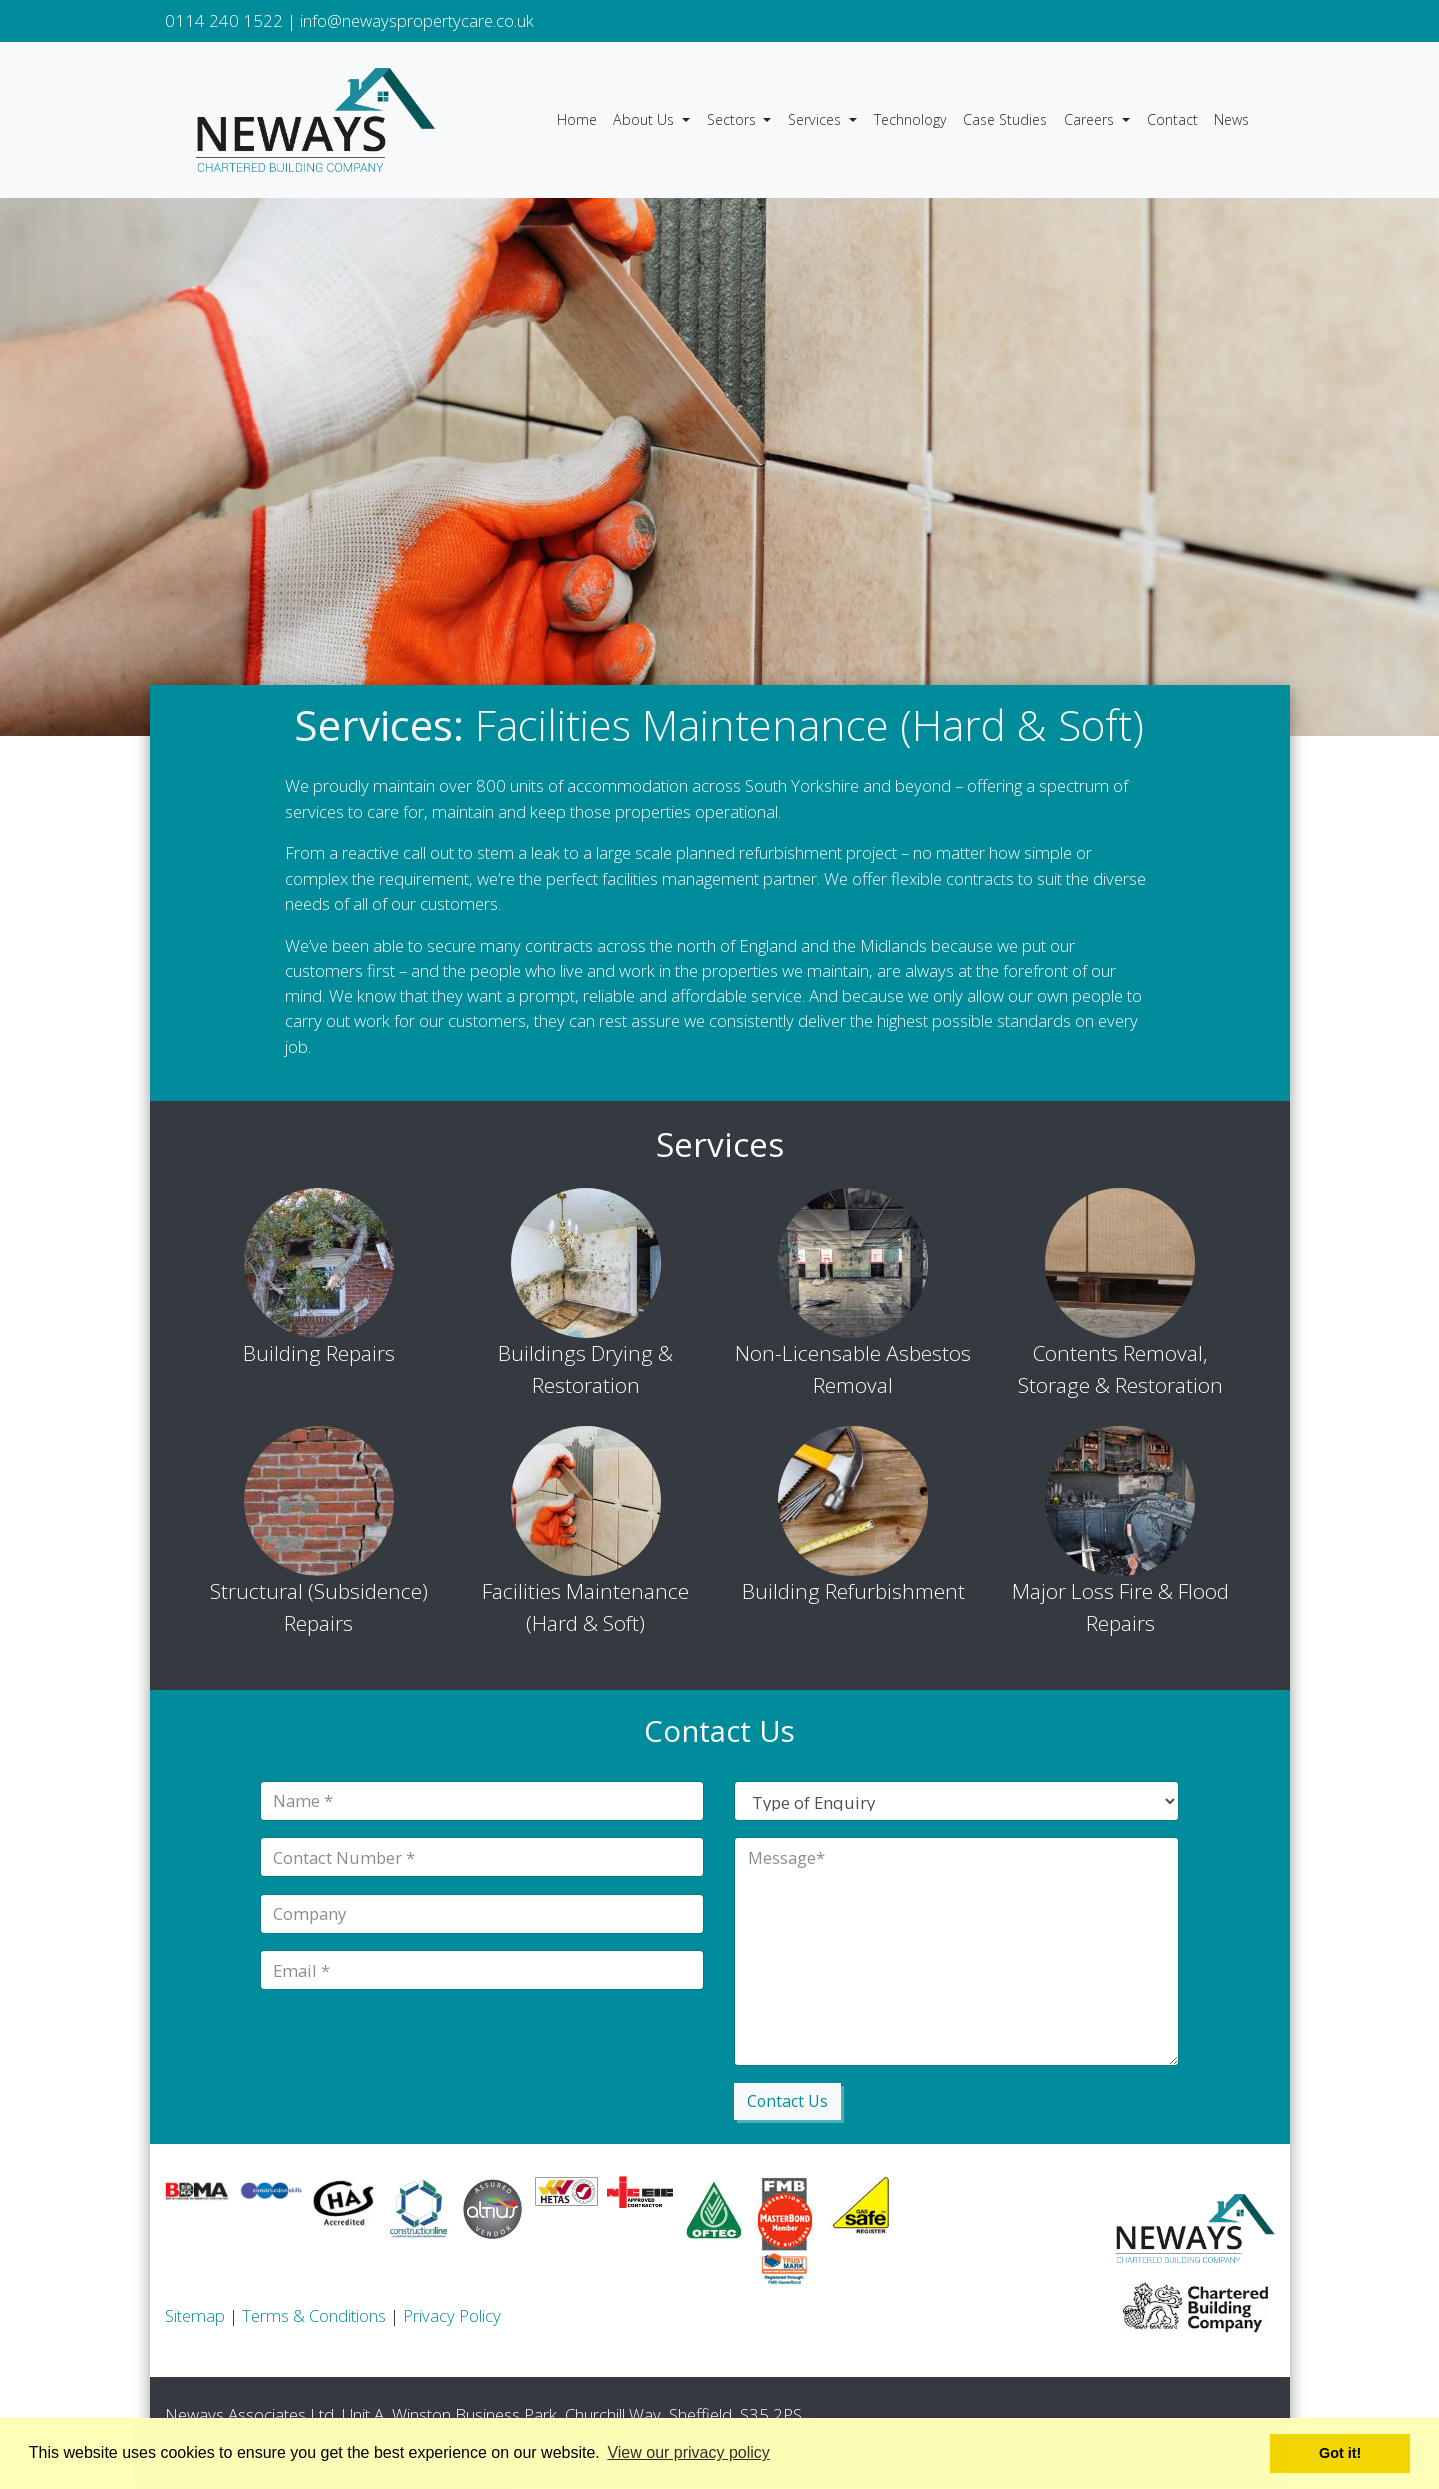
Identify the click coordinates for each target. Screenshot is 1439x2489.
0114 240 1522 (224, 20)
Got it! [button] (1340, 2453)
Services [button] (816, 119)
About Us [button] (645, 119)
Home (577, 119)
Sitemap (195, 2318)
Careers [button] (1091, 119)
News (1231, 119)
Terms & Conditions (314, 2318)
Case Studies (1005, 119)
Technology (910, 119)
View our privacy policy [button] (688, 2452)
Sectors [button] (733, 119)
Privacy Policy (452, 2318)
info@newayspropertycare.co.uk (417, 20)
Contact (1172, 119)
